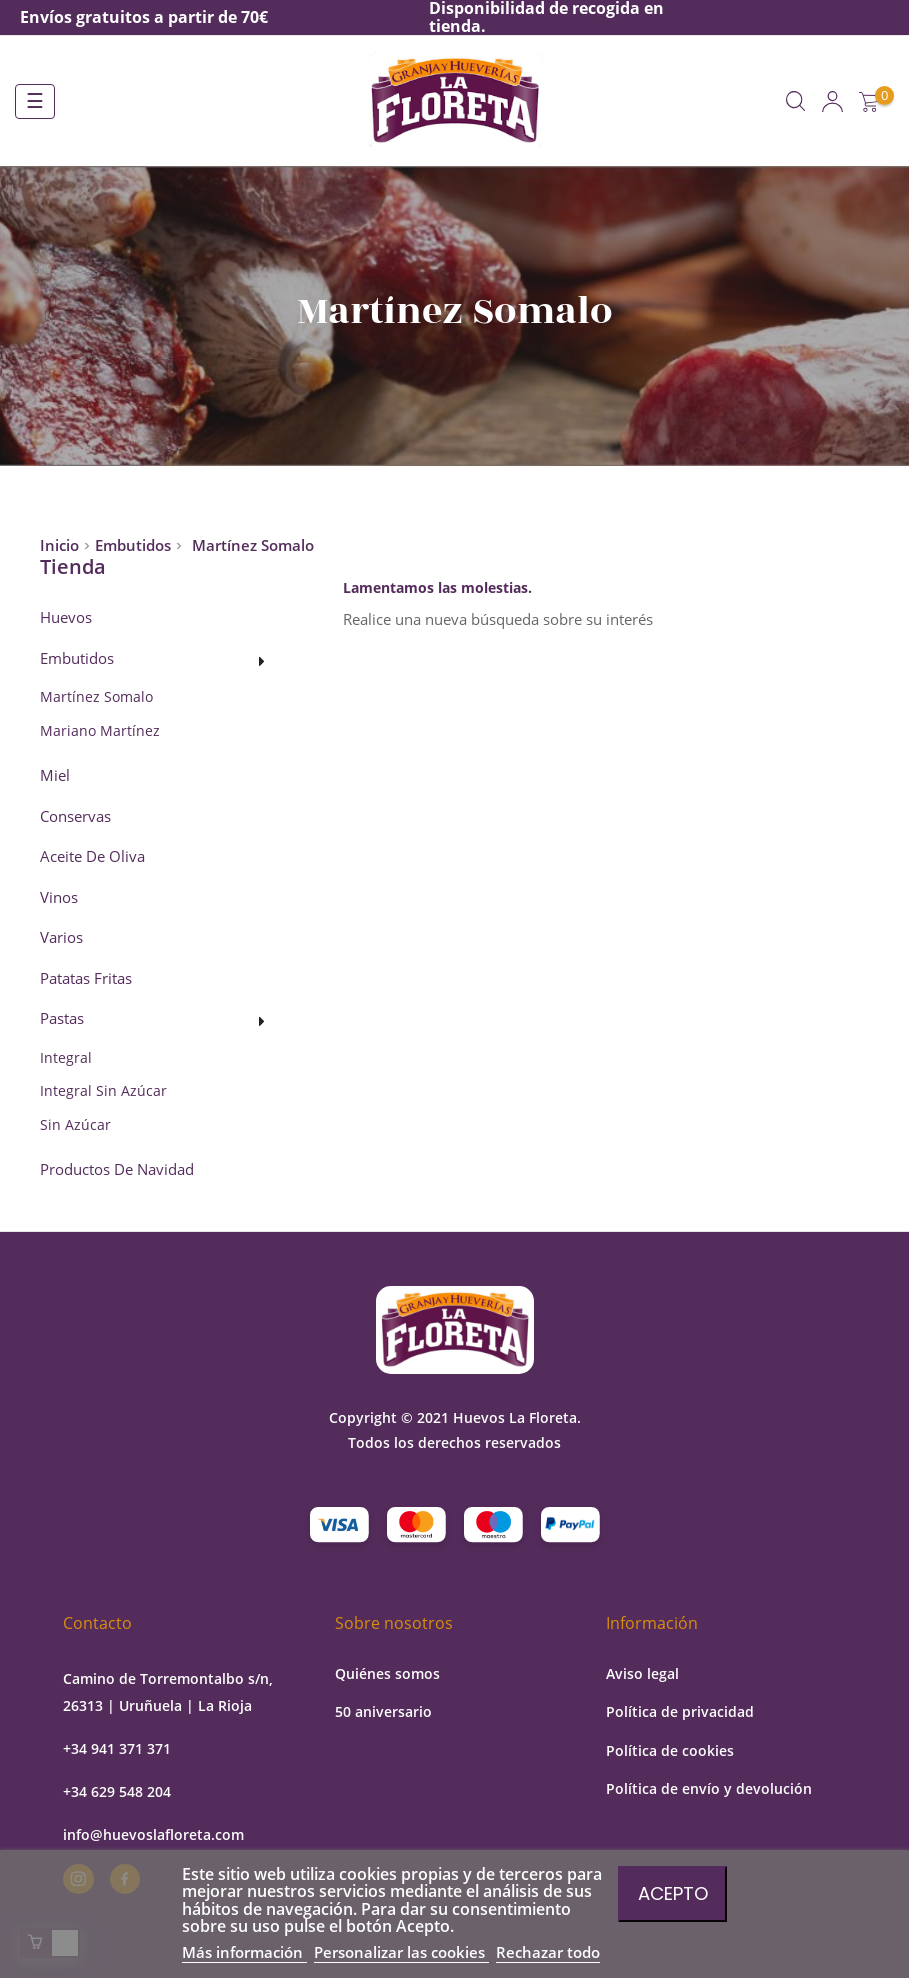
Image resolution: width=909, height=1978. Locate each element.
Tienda (73, 566)
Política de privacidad (680, 1711)
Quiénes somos (387, 1673)
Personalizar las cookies (401, 1952)
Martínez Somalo (96, 697)
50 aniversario (383, 1711)
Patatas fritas (86, 979)
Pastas (62, 1019)
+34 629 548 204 (117, 1791)
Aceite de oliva (92, 857)
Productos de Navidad (117, 1170)
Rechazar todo (548, 1952)
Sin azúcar (75, 1125)
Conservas (75, 817)
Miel (55, 776)
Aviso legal (642, 1673)
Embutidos (77, 659)
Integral (66, 1058)
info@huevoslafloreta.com (153, 1834)
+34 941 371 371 (117, 1748)
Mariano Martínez (100, 731)
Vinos (59, 898)
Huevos (66, 618)
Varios (61, 938)
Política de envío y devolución (709, 1788)
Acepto (673, 1893)
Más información (244, 1952)
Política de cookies (670, 1750)
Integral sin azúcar (103, 1091)
